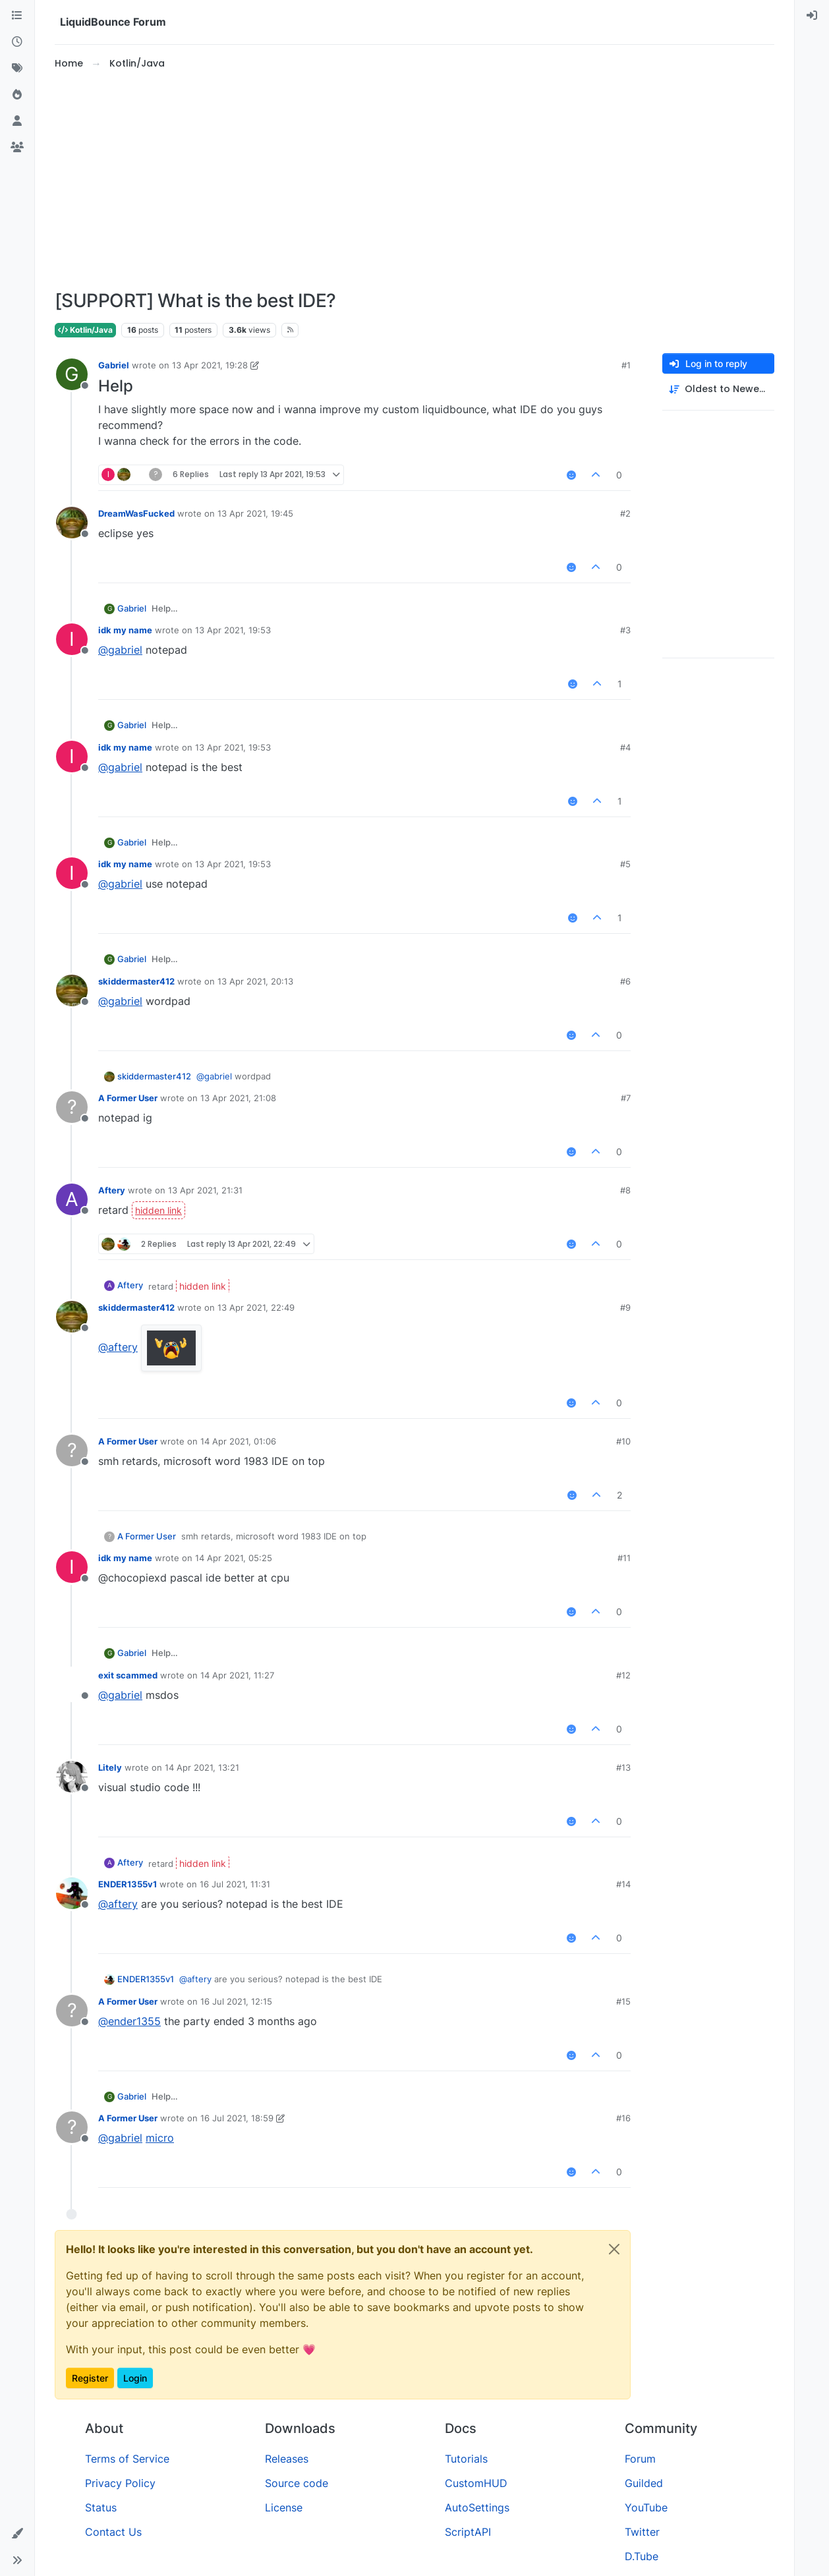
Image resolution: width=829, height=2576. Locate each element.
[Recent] (17, 42)
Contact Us (113, 2531)
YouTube (646, 2507)
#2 (625, 513)
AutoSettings (477, 2507)
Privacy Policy (120, 2483)
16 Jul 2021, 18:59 (236, 2118)
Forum (640, 2458)
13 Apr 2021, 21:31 (205, 1190)
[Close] (614, 2249)
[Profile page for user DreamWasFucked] (72, 522)
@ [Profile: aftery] (118, 1347)
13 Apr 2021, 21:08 (238, 1098)
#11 (624, 1558)
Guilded (644, 2483)
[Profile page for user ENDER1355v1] (72, 1893)
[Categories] (17, 15)
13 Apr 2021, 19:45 (255, 513)
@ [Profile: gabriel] (120, 649)
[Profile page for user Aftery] (72, 1199)
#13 (623, 1767)
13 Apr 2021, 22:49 (256, 1307)
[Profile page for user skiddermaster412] (72, 990)
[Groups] (17, 147)
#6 (625, 981)
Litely (110, 1767)
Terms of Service (127, 2458)
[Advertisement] (414, 180)
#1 (626, 365)
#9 (625, 1307)
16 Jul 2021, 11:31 (235, 1884)
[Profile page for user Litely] (72, 1776)
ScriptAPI (468, 2531)
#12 (623, 1675)
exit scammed (127, 1675)
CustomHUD (476, 2483)
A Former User (127, 1098)
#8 (625, 1190)
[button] (17, 2533)
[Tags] (17, 68)
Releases (286, 2458)
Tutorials (466, 2458)
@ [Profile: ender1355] (129, 2021)
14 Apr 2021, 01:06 (238, 1441)
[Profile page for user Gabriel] (72, 374)
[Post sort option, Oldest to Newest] (718, 389)
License (283, 2507)
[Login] (812, 15)
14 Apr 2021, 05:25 (233, 1558)
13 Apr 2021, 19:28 (210, 365)
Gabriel (113, 365)
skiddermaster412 (136, 981)
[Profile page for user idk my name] (72, 639)
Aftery (111, 1190)
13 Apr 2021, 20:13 (255, 981)
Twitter (642, 2531)
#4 (625, 747)
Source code (296, 2483)
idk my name (125, 630)
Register (90, 2378)
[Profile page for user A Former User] (72, 1107)
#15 (623, 2001)
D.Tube (641, 2556)
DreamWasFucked (136, 513)
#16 (623, 2118)
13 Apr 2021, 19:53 (233, 630)
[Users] (17, 121)
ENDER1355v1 (127, 1884)
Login (135, 2378)
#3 (625, 630)
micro (160, 2137)
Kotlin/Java (85, 330)
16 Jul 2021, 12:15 (236, 2001)
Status (101, 2507)
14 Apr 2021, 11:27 (237, 1675)
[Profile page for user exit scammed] (72, 1684)
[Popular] (17, 94)
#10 (623, 1441)
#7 (626, 1098)
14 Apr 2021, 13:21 (202, 1767)
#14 (623, 1884)
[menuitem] (812, 15)
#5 (625, 864)
